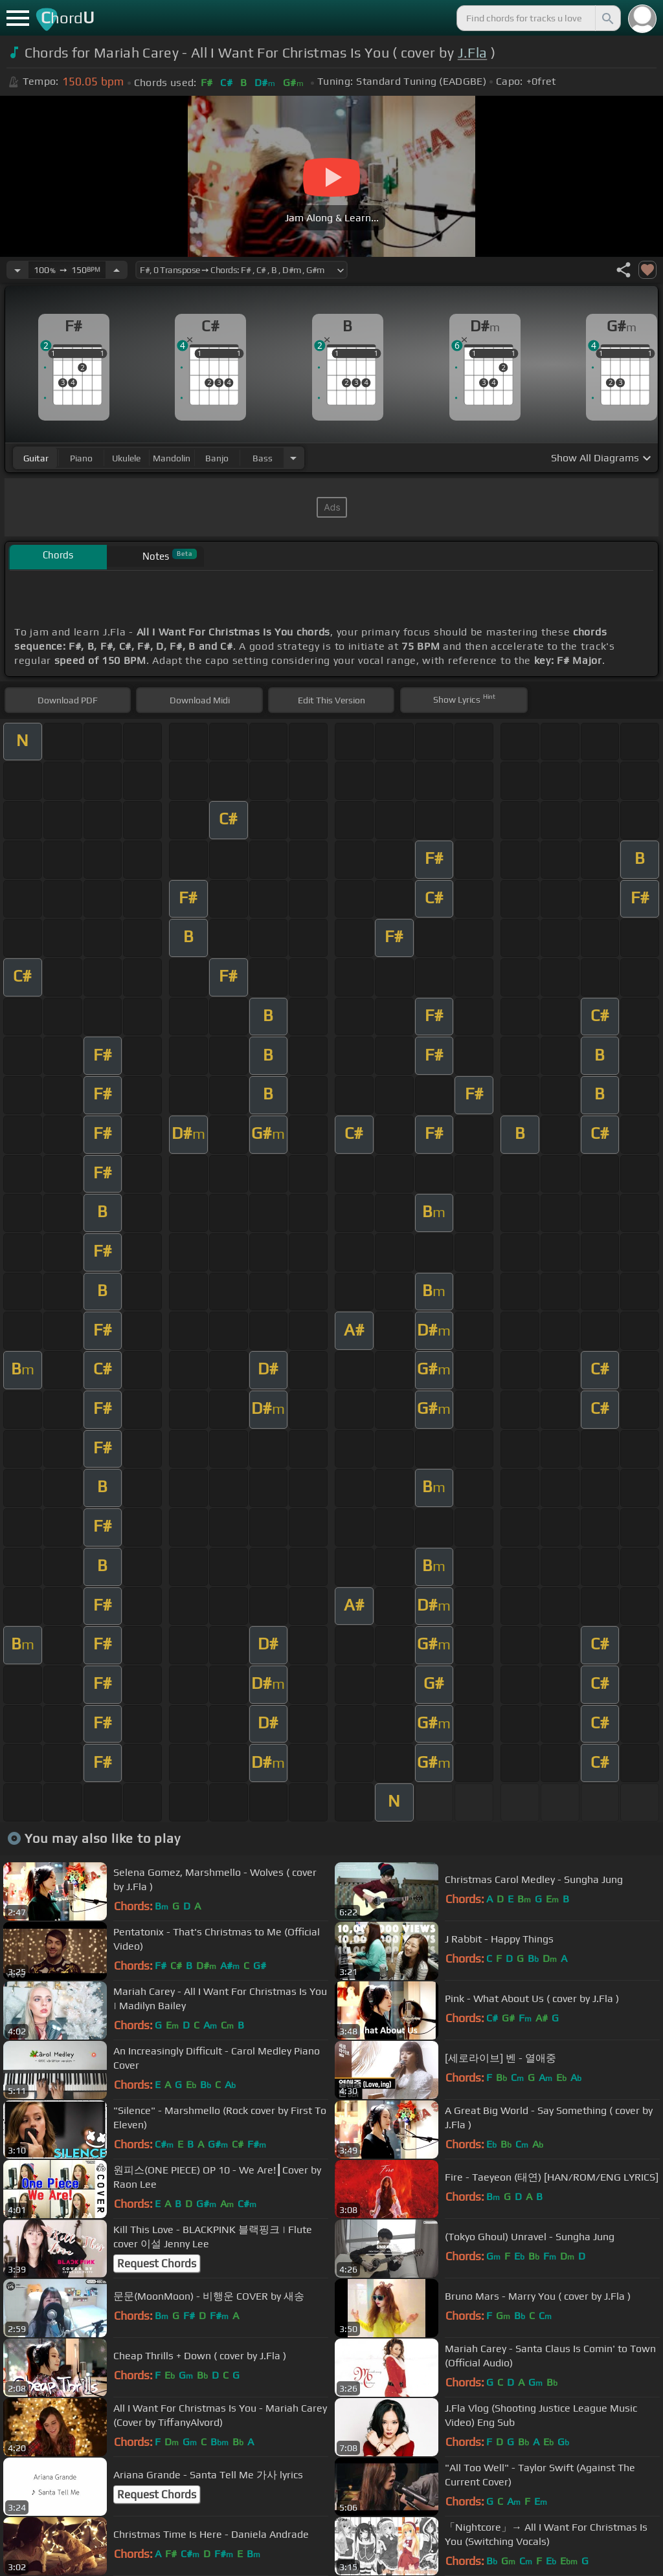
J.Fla (473, 53)
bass (263, 458)
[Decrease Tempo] (17, 270)
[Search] (606, 18)
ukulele (126, 458)
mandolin (171, 458)
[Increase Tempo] (117, 270)
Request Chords (156, 2263)
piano (81, 458)
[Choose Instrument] (293, 458)
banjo (217, 458)
